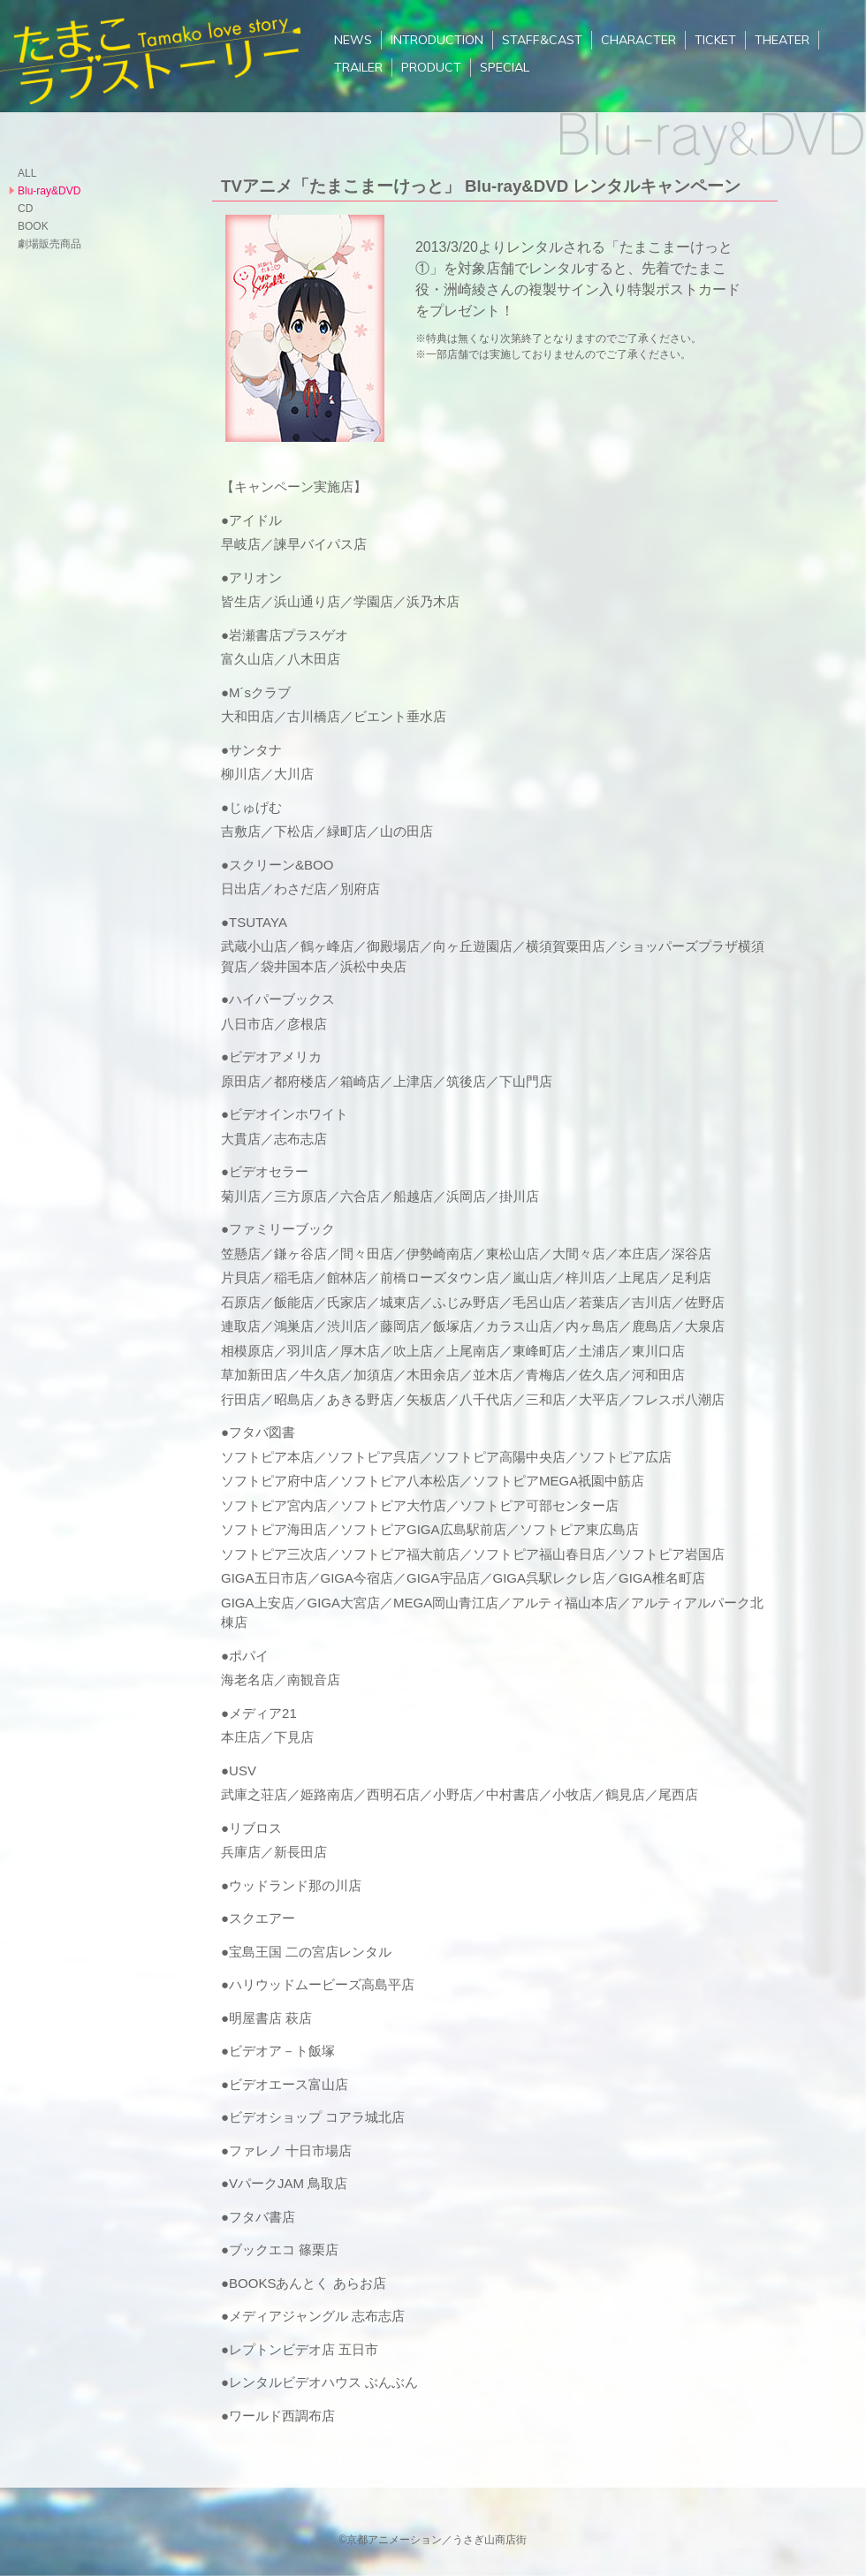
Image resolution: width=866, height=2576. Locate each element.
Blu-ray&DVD (49, 191)
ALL (27, 173)
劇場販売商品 (49, 244)
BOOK (33, 226)
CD (25, 208)
